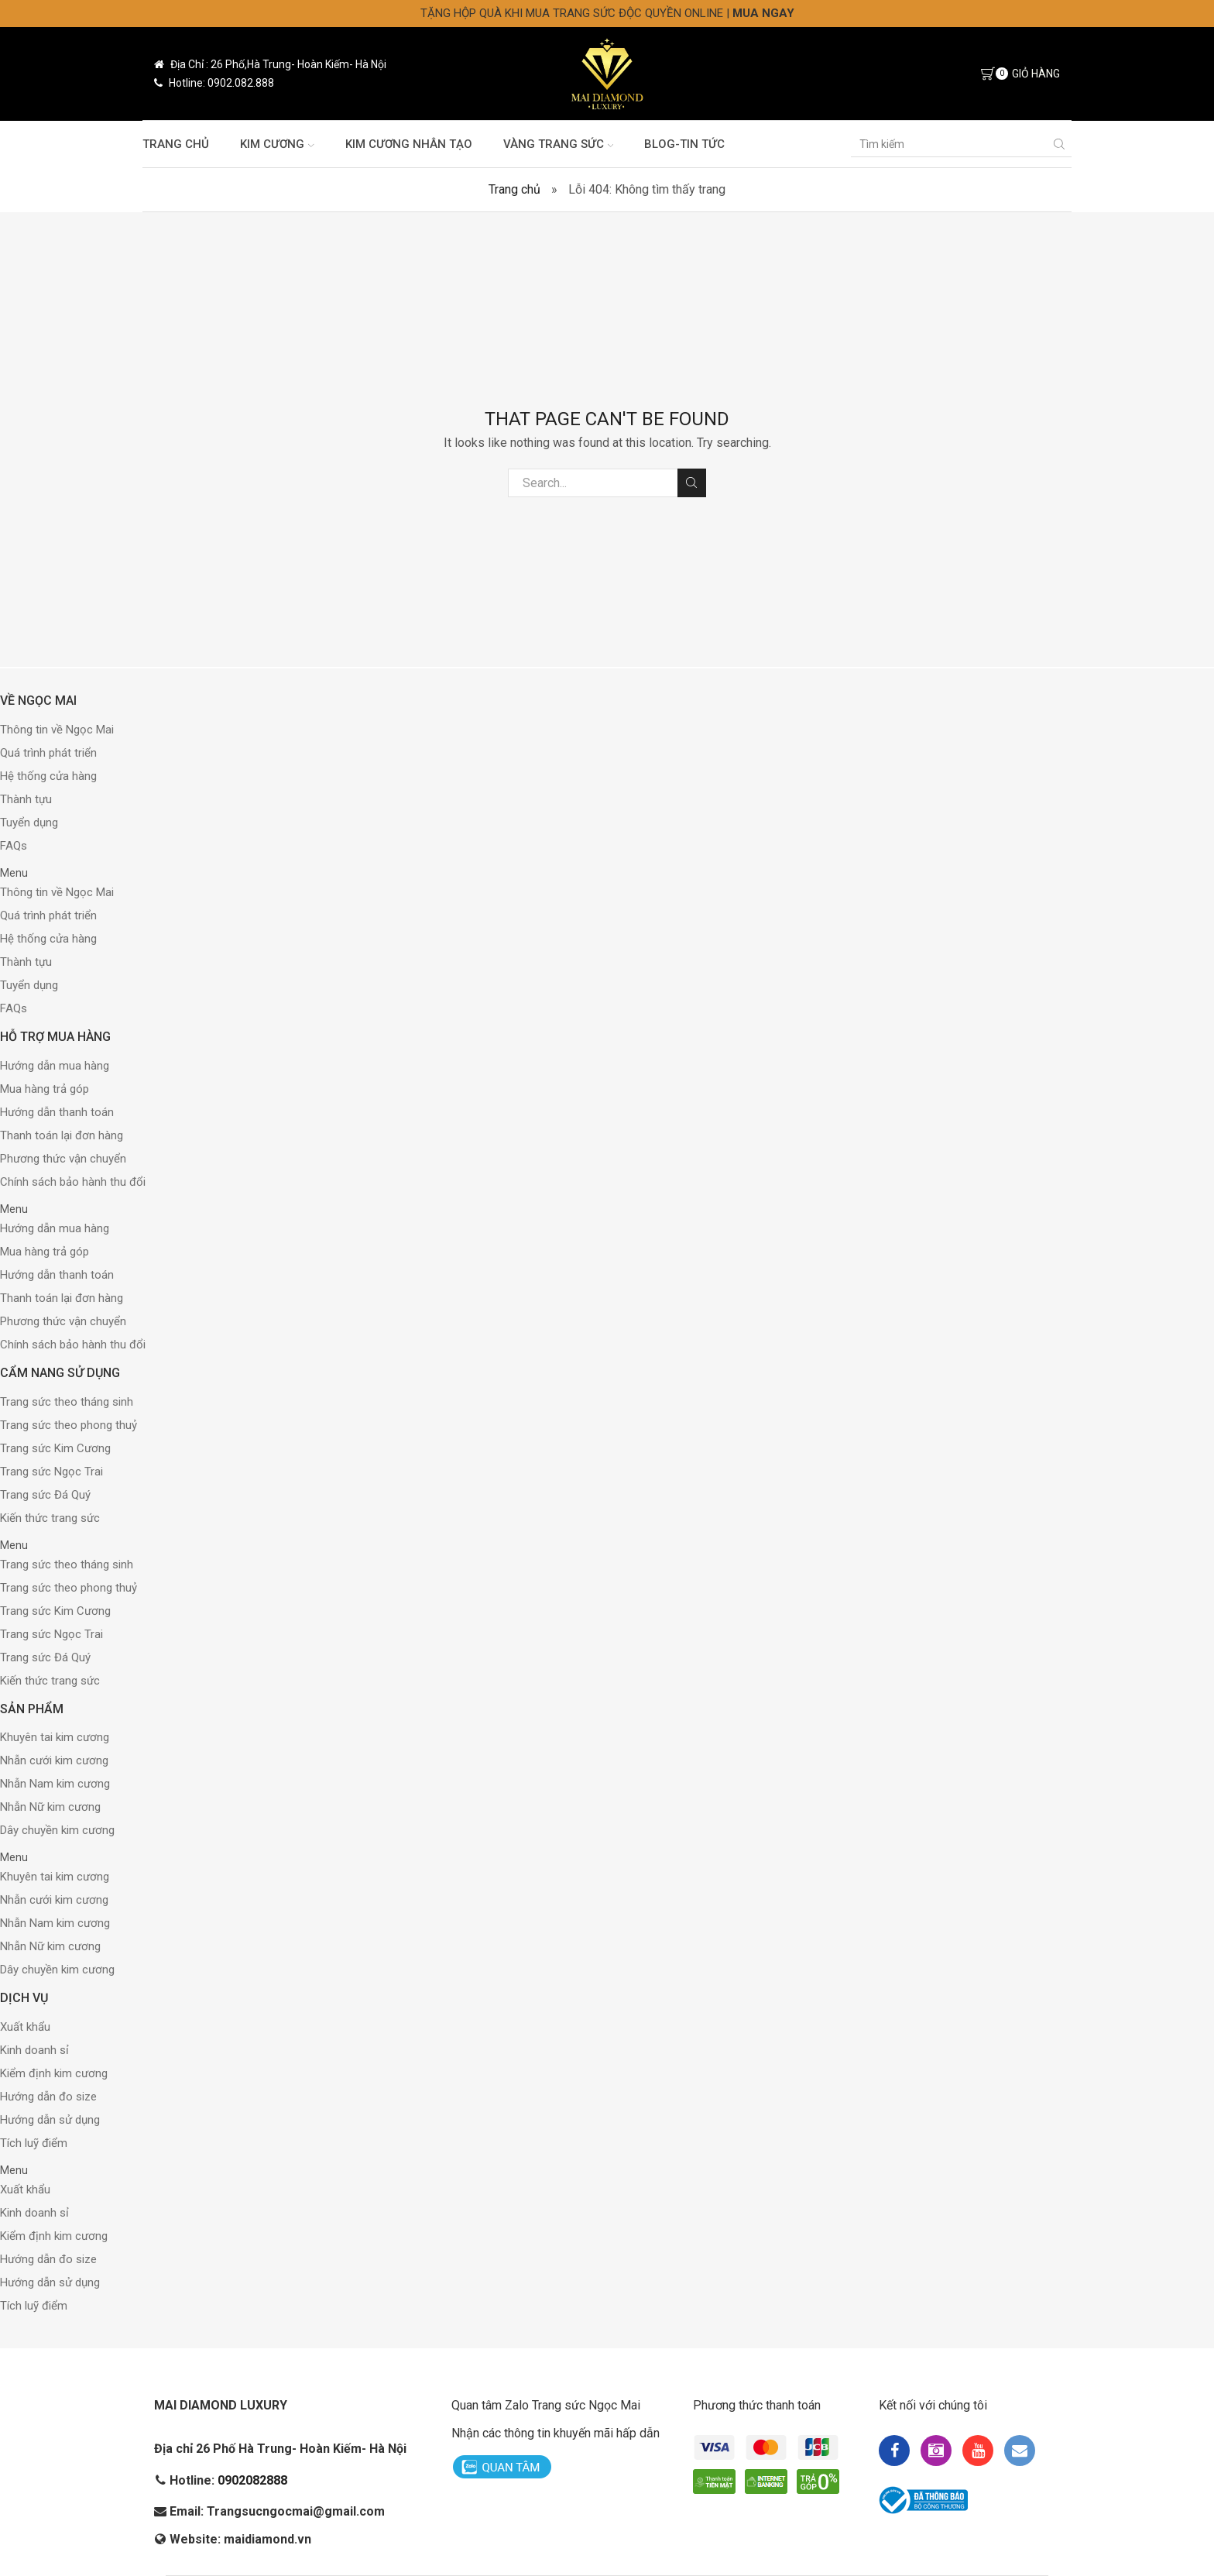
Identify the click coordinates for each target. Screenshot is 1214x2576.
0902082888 (252, 2480)
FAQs (13, 846)
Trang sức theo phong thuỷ (68, 1425)
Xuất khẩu (25, 2027)
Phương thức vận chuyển (63, 1159)
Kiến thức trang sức (50, 1518)
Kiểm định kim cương (54, 2073)
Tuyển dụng (29, 822)
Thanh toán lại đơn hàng (61, 1135)
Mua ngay (763, 13)
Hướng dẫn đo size (48, 2097)
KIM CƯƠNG (277, 144)
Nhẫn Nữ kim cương (50, 1807)
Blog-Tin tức (684, 144)
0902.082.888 (240, 83)
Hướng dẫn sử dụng (50, 2120)
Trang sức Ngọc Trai (51, 1472)
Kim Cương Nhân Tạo (408, 144)
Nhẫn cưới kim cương (54, 1760)
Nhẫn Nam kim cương (55, 1784)
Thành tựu (26, 799)
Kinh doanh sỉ (34, 2050)
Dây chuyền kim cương (57, 1830)
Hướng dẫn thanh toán (57, 1112)
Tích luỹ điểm (33, 2143)
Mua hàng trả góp (44, 1089)
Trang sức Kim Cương (55, 1448)
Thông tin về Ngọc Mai (57, 730)
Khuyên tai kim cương (54, 1737)
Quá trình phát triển (48, 753)
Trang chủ (175, 144)
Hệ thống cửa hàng (48, 776)
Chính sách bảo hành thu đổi (73, 1182)
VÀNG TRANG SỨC (558, 144)
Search (691, 482)
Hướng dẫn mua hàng (54, 1066)
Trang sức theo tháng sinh (66, 1402)
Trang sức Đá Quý (45, 1495)
